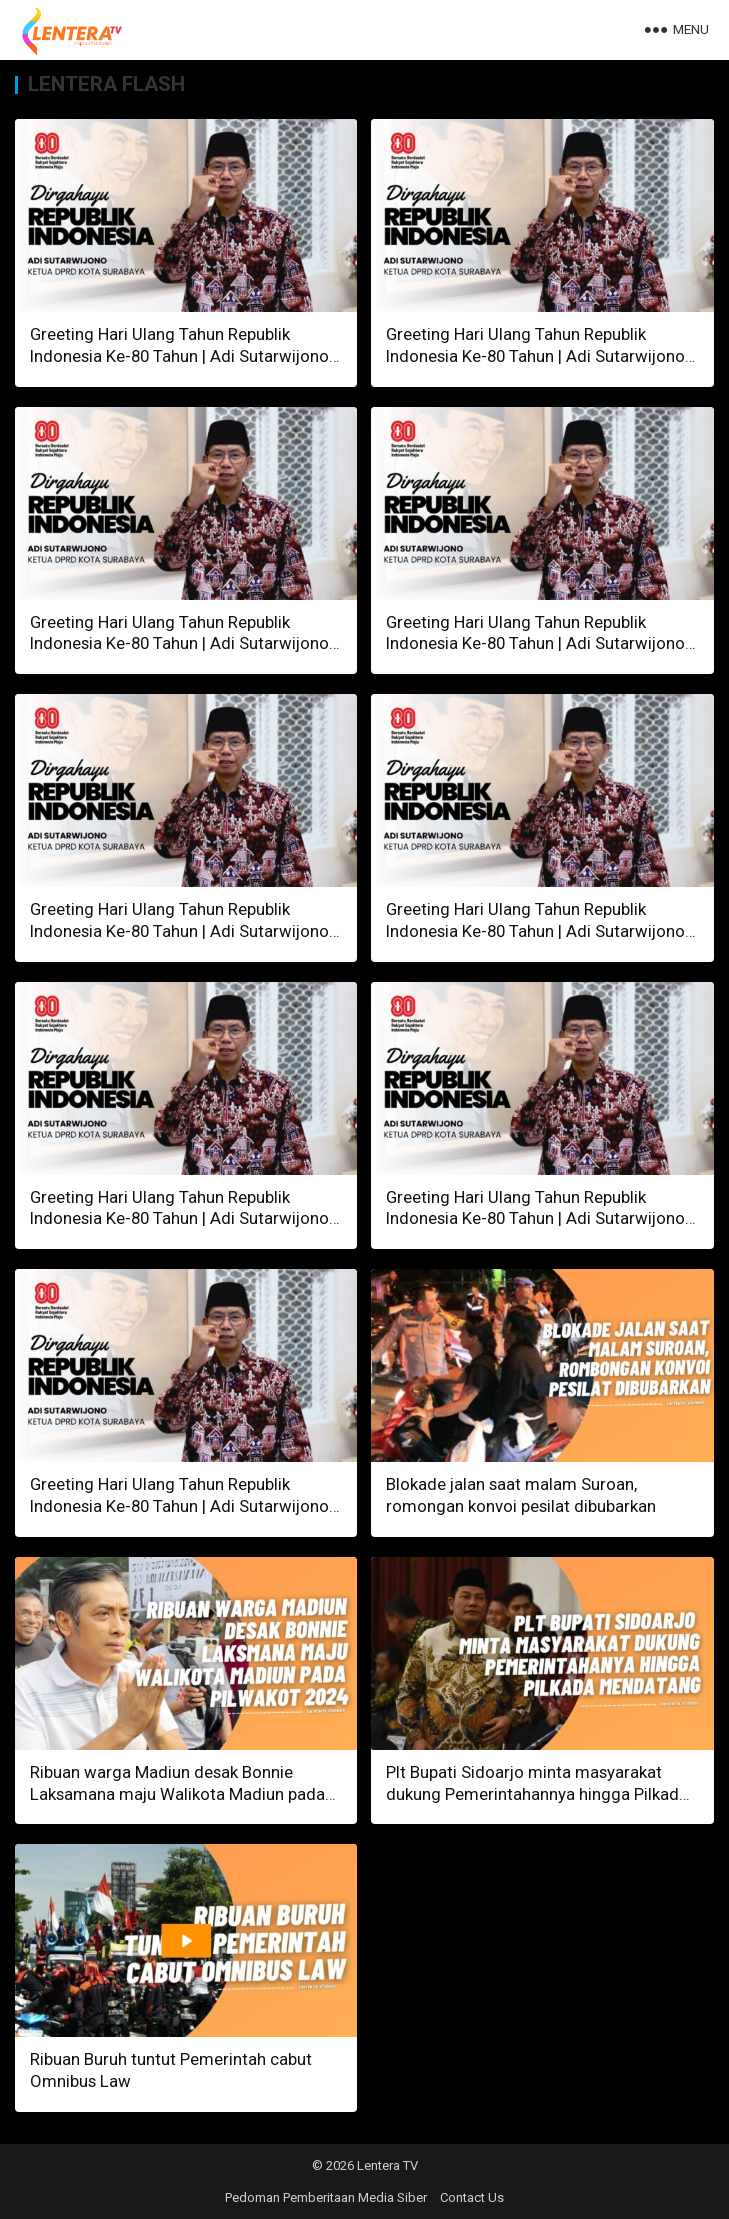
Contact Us (472, 2197)
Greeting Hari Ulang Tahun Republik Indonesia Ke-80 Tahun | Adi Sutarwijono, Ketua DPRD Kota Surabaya (181, 356)
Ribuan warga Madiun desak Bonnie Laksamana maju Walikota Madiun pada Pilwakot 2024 (177, 1794)
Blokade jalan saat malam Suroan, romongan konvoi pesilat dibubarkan (521, 1495)
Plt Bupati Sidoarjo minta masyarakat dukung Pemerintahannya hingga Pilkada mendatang (537, 1794)
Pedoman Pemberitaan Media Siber (326, 2197)
